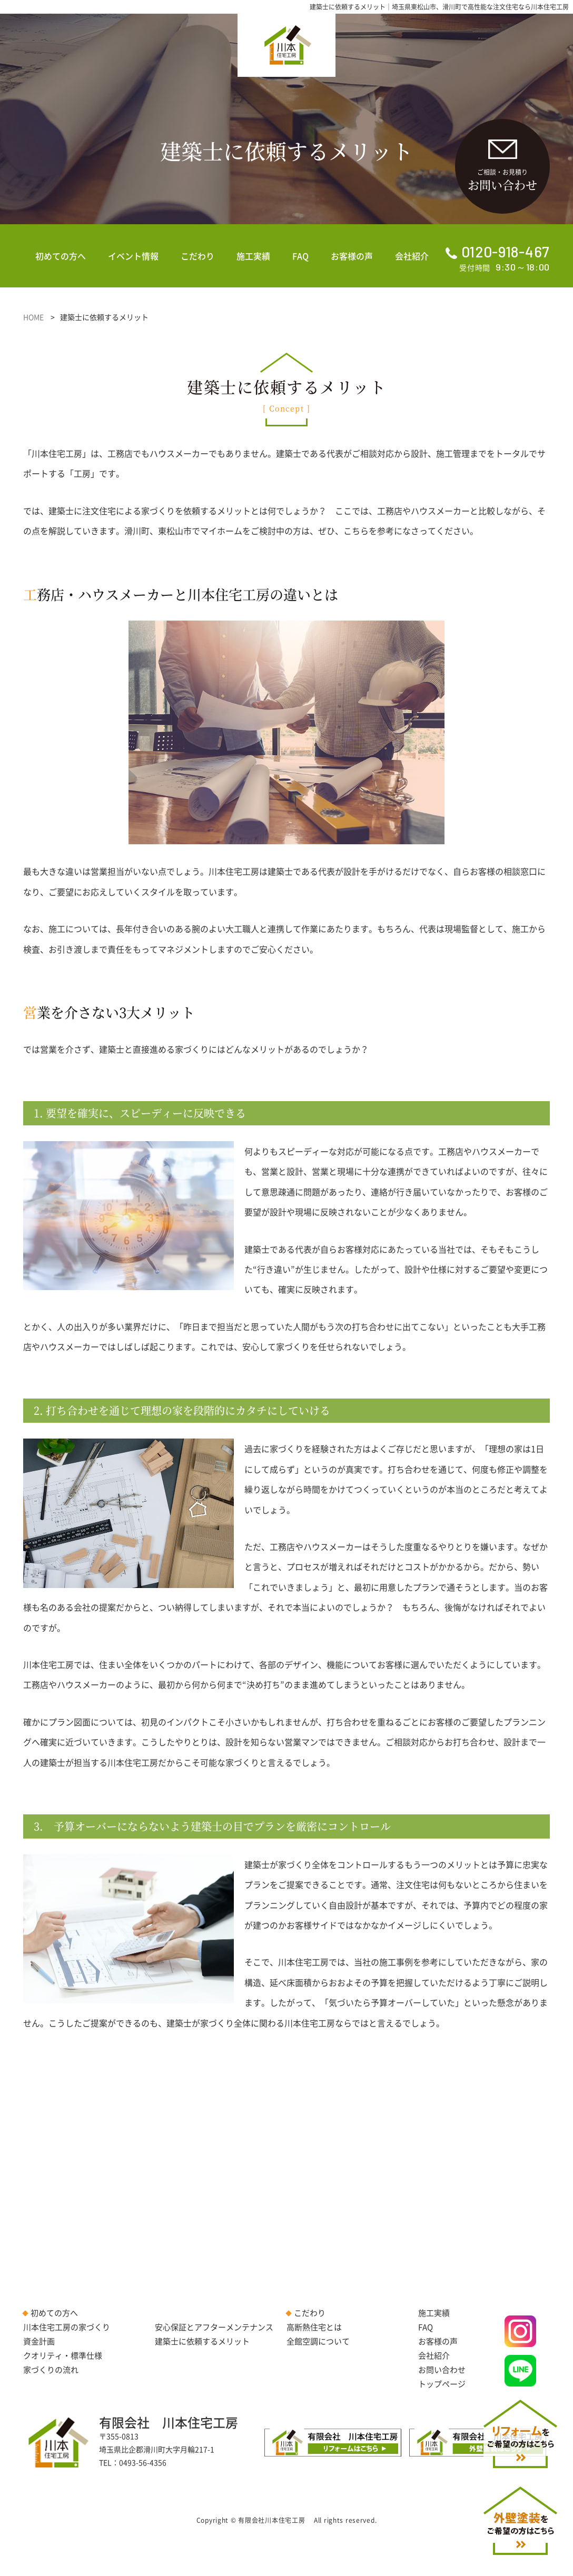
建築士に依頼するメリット (202, 2341)
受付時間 (498, 258)
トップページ (442, 2384)
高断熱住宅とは (314, 2327)
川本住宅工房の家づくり (66, 2327)
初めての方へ (60, 255)
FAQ (300, 255)
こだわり (197, 255)
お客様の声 (352, 255)
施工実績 (253, 255)
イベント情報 (133, 255)
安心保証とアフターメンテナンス (214, 2327)
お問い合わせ (442, 2369)
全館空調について (318, 2341)
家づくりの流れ (50, 2369)
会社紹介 (412, 255)
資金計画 (39, 2341)
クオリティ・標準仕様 (62, 2355)
